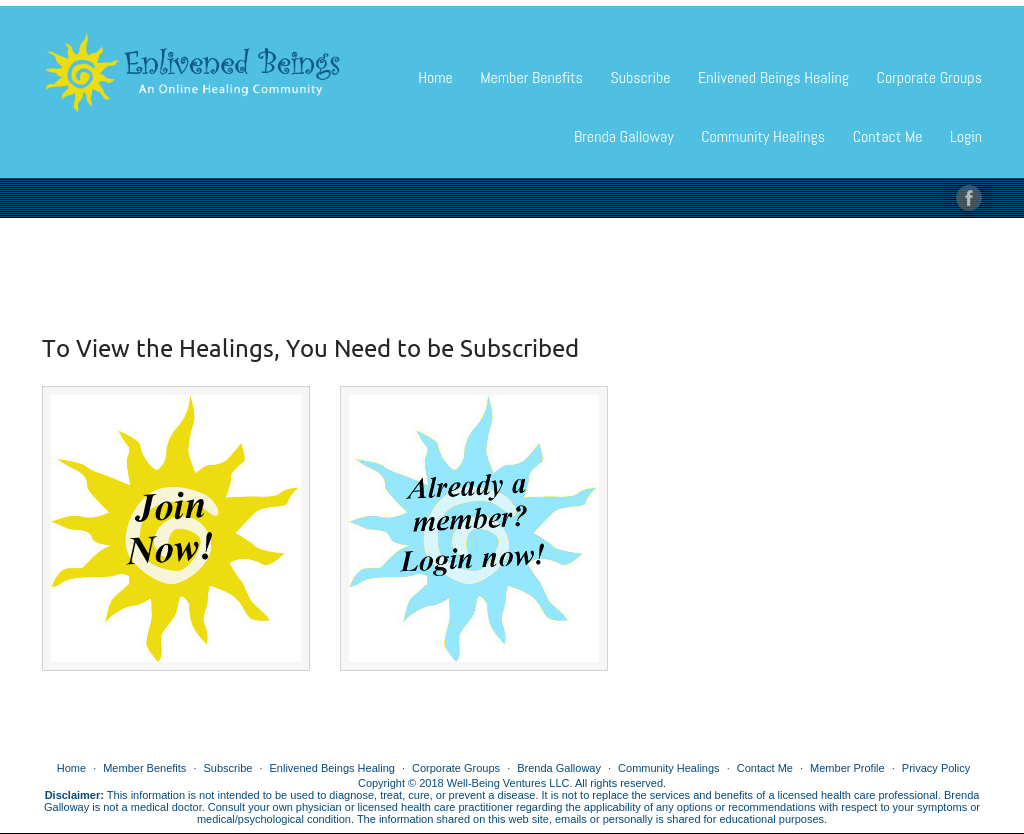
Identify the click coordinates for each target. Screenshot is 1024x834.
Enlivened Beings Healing (773, 77)
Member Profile (847, 768)
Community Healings (763, 136)
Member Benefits (531, 77)
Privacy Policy (936, 768)
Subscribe (640, 77)
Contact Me (888, 136)
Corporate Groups (929, 77)
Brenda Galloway (624, 136)
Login (966, 136)
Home (435, 77)
